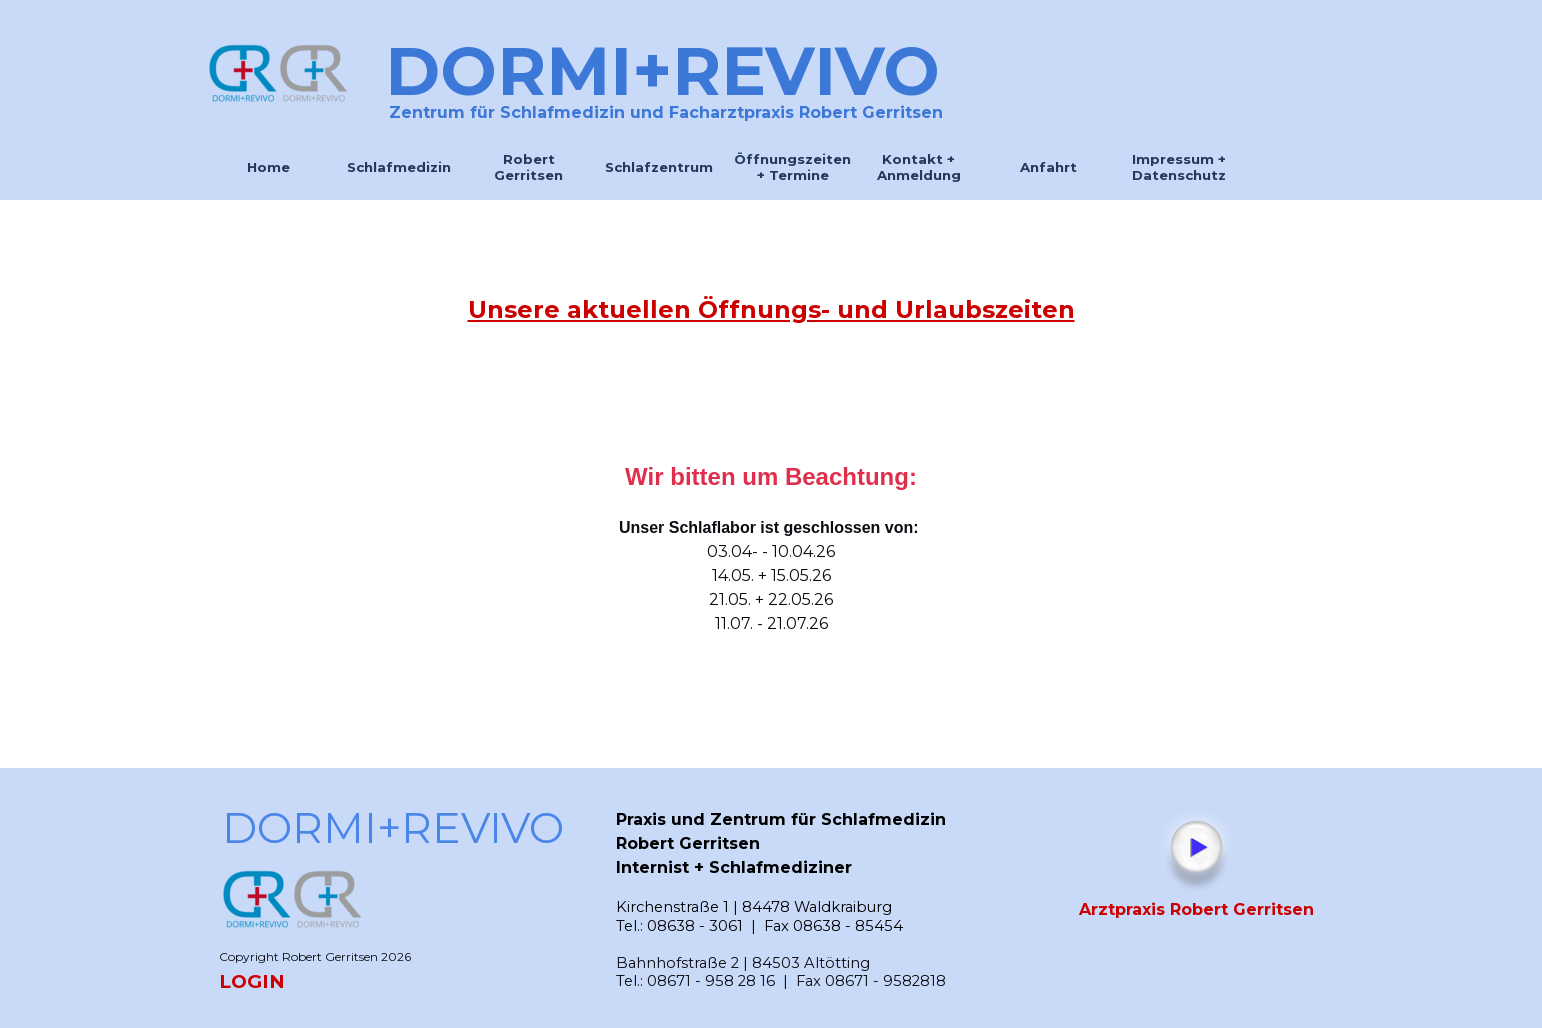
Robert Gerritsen (528, 167)
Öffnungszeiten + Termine (792, 167)
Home (268, 167)
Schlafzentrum (659, 167)
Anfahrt (1048, 167)
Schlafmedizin (399, 167)
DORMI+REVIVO (662, 71)
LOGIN (252, 981)
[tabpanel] (771, 310)
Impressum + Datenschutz (1179, 167)
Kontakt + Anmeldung (919, 167)
